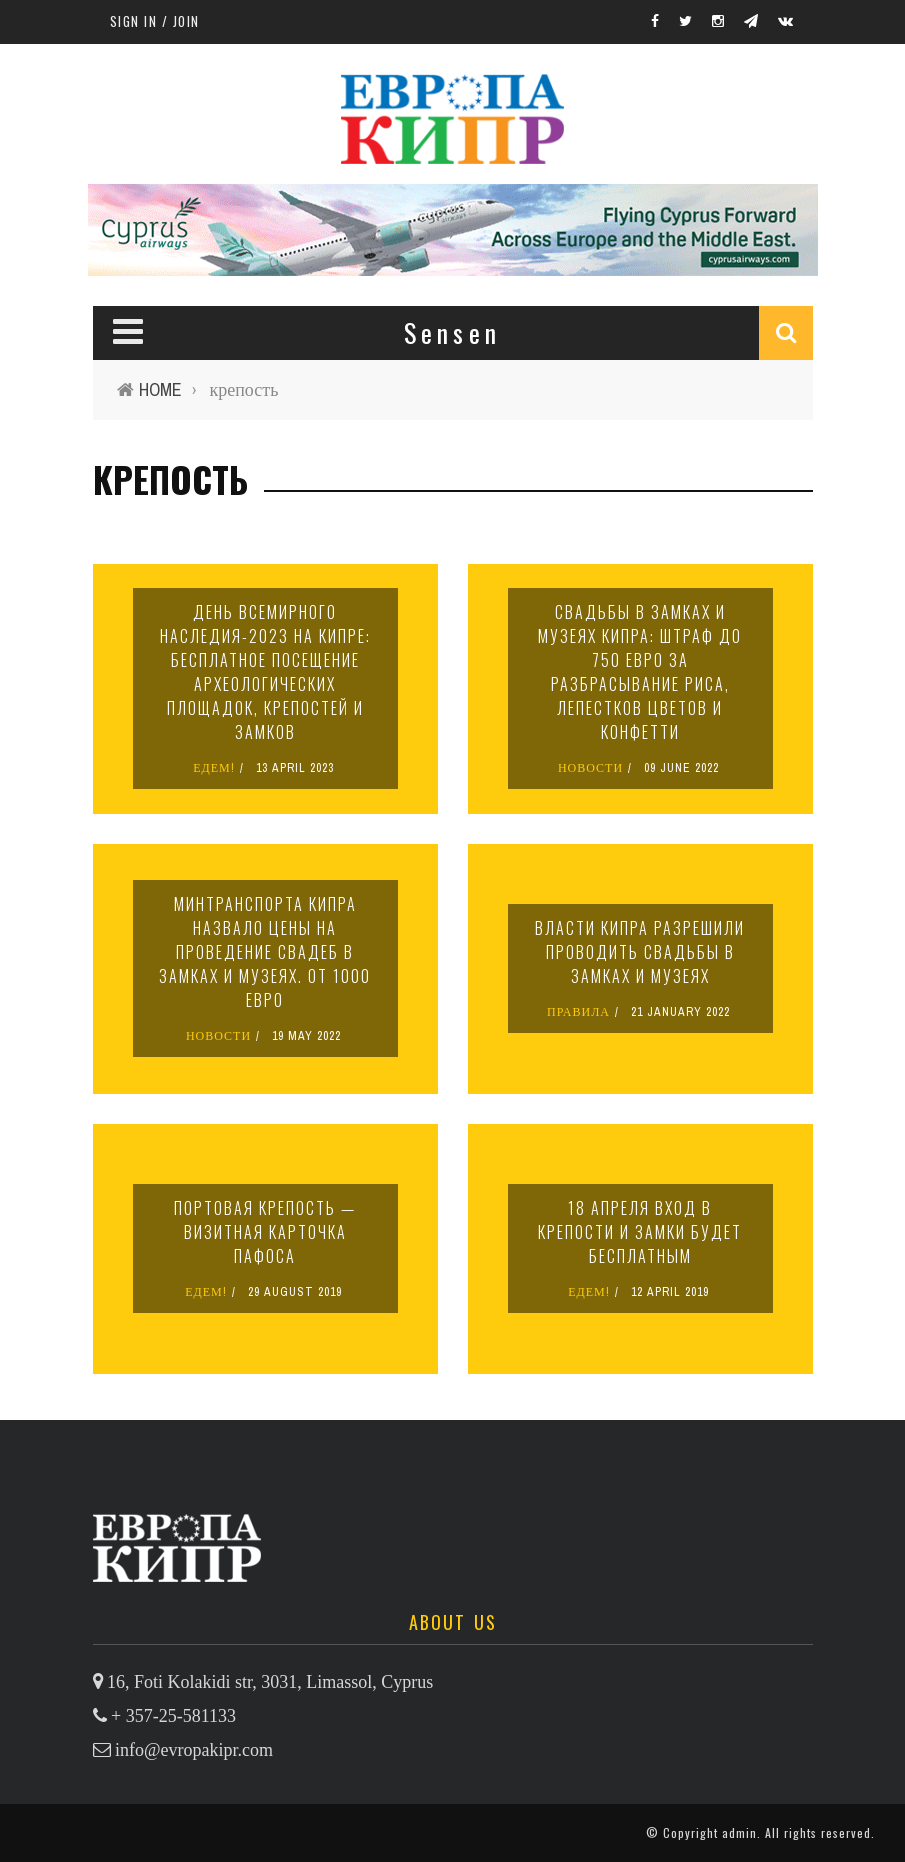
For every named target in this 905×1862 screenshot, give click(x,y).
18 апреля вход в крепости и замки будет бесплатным (640, 1232)
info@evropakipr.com (194, 1750)
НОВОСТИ (590, 768)
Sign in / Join (155, 21)
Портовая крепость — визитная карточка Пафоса (265, 1232)
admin (739, 1832)
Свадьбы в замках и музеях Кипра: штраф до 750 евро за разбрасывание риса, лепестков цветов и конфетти (640, 672)
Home (160, 389)
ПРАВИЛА (578, 1012)
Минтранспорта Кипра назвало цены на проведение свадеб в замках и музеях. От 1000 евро (265, 952)
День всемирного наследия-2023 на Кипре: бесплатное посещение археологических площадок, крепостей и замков (265, 672)
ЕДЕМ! (214, 768)
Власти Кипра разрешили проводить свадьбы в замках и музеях (640, 952)
